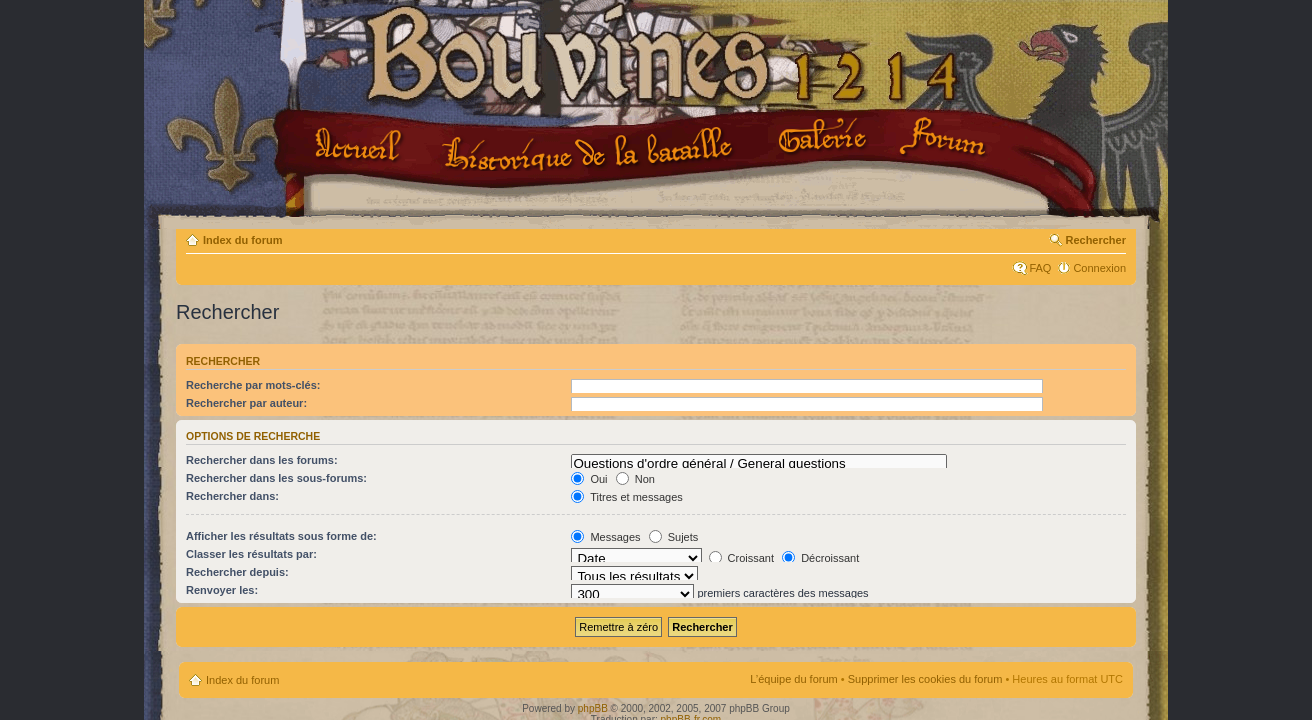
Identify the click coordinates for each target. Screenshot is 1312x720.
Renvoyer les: (222, 590)
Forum (945, 138)
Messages (605, 537)
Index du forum (242, 240)
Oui (589, 479)
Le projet (590, 149)
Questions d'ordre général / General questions (758, 464)
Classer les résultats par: (251, 554)
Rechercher (1095, 240)
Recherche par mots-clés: (253, 385)
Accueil (362, 147)
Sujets (674, 537)
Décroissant (820, 558)
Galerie (825, 137)
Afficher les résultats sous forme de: (281, 536)
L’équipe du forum (793, 679)
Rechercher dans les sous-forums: (276, 478)
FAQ (1040, 268)
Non (635, 479)
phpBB (593, 708)
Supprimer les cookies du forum (925, 679)
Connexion (1099, 268)
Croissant (742, 558)
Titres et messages (626, 497)
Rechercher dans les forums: (262, 460)
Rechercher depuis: (237, 572)
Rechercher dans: (232, 496)
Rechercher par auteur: (246, 403)
